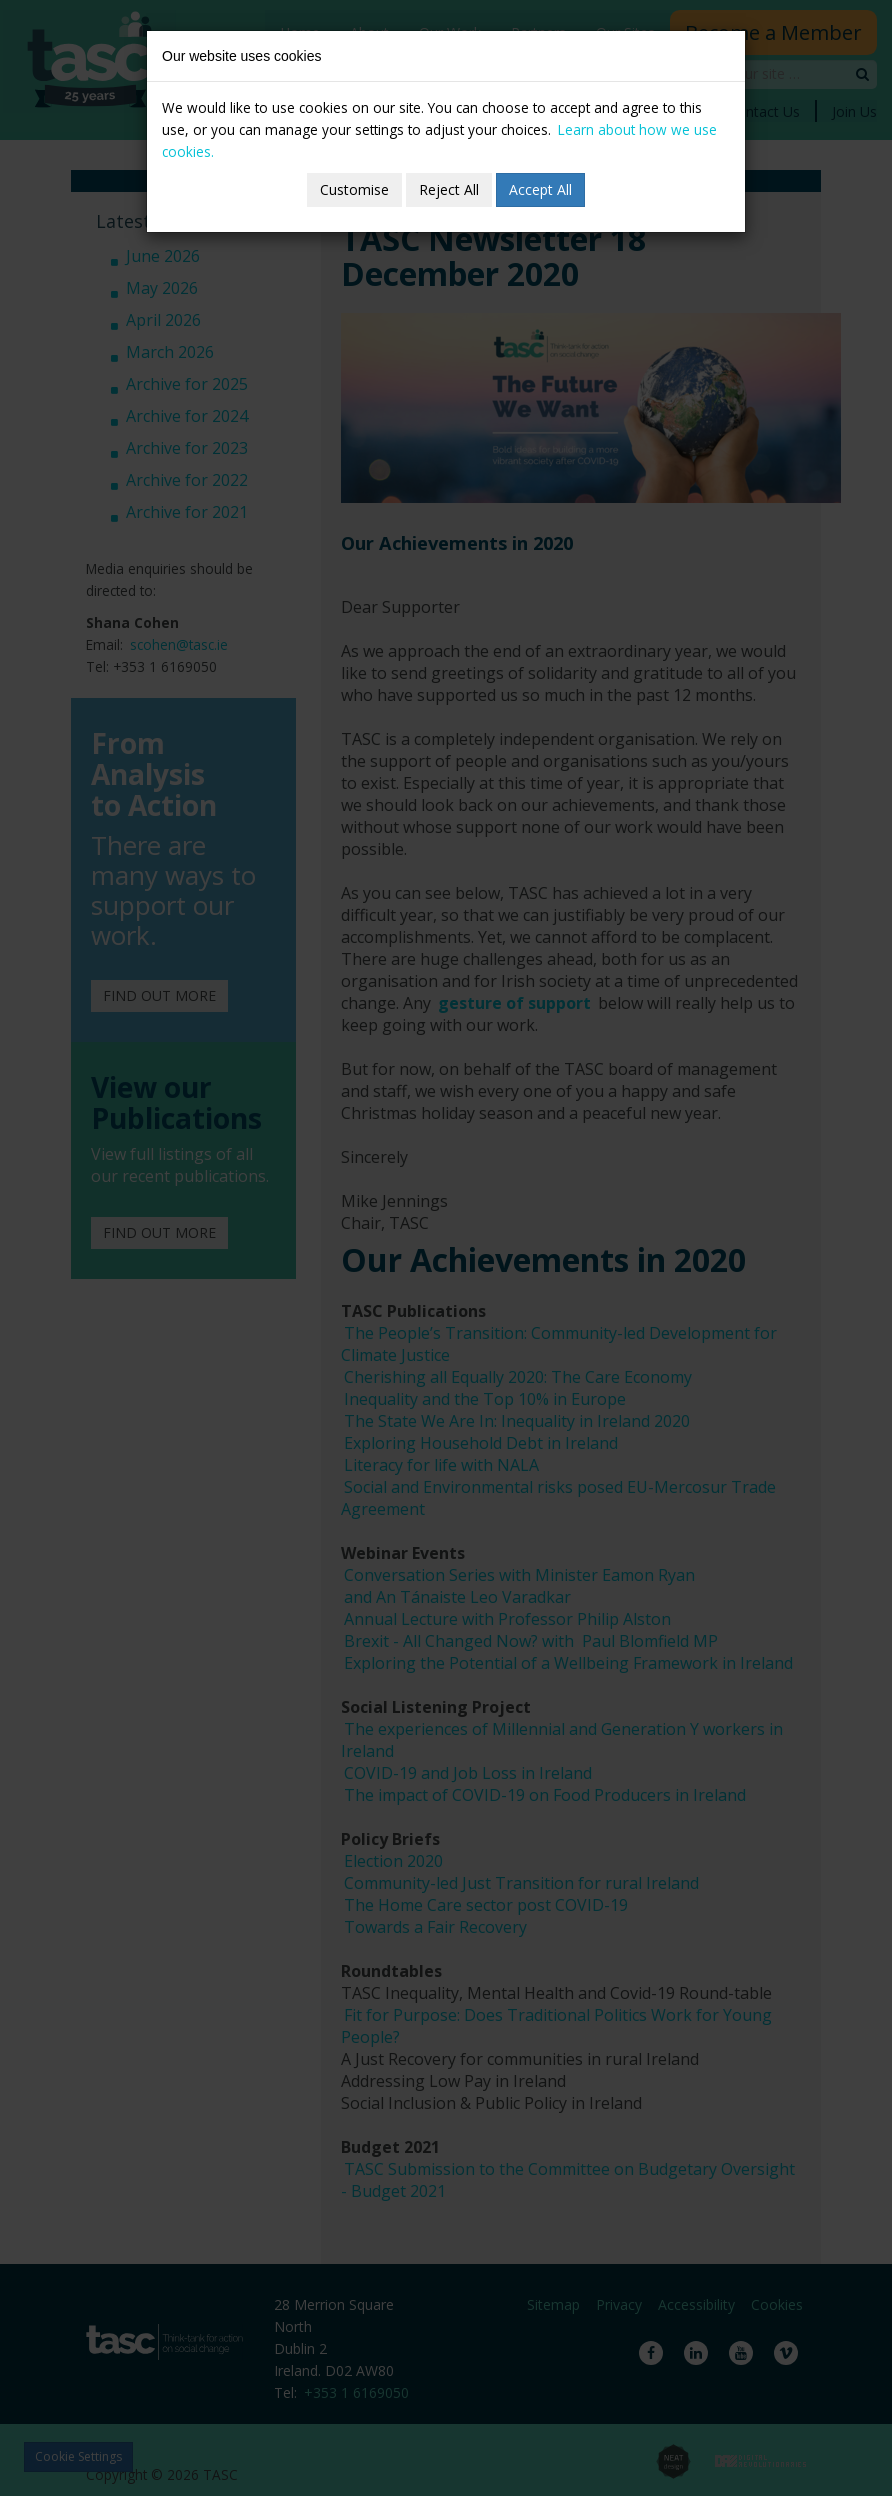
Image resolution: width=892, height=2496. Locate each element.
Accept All (540, 189)
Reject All (449, 189)
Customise (354, 189)
